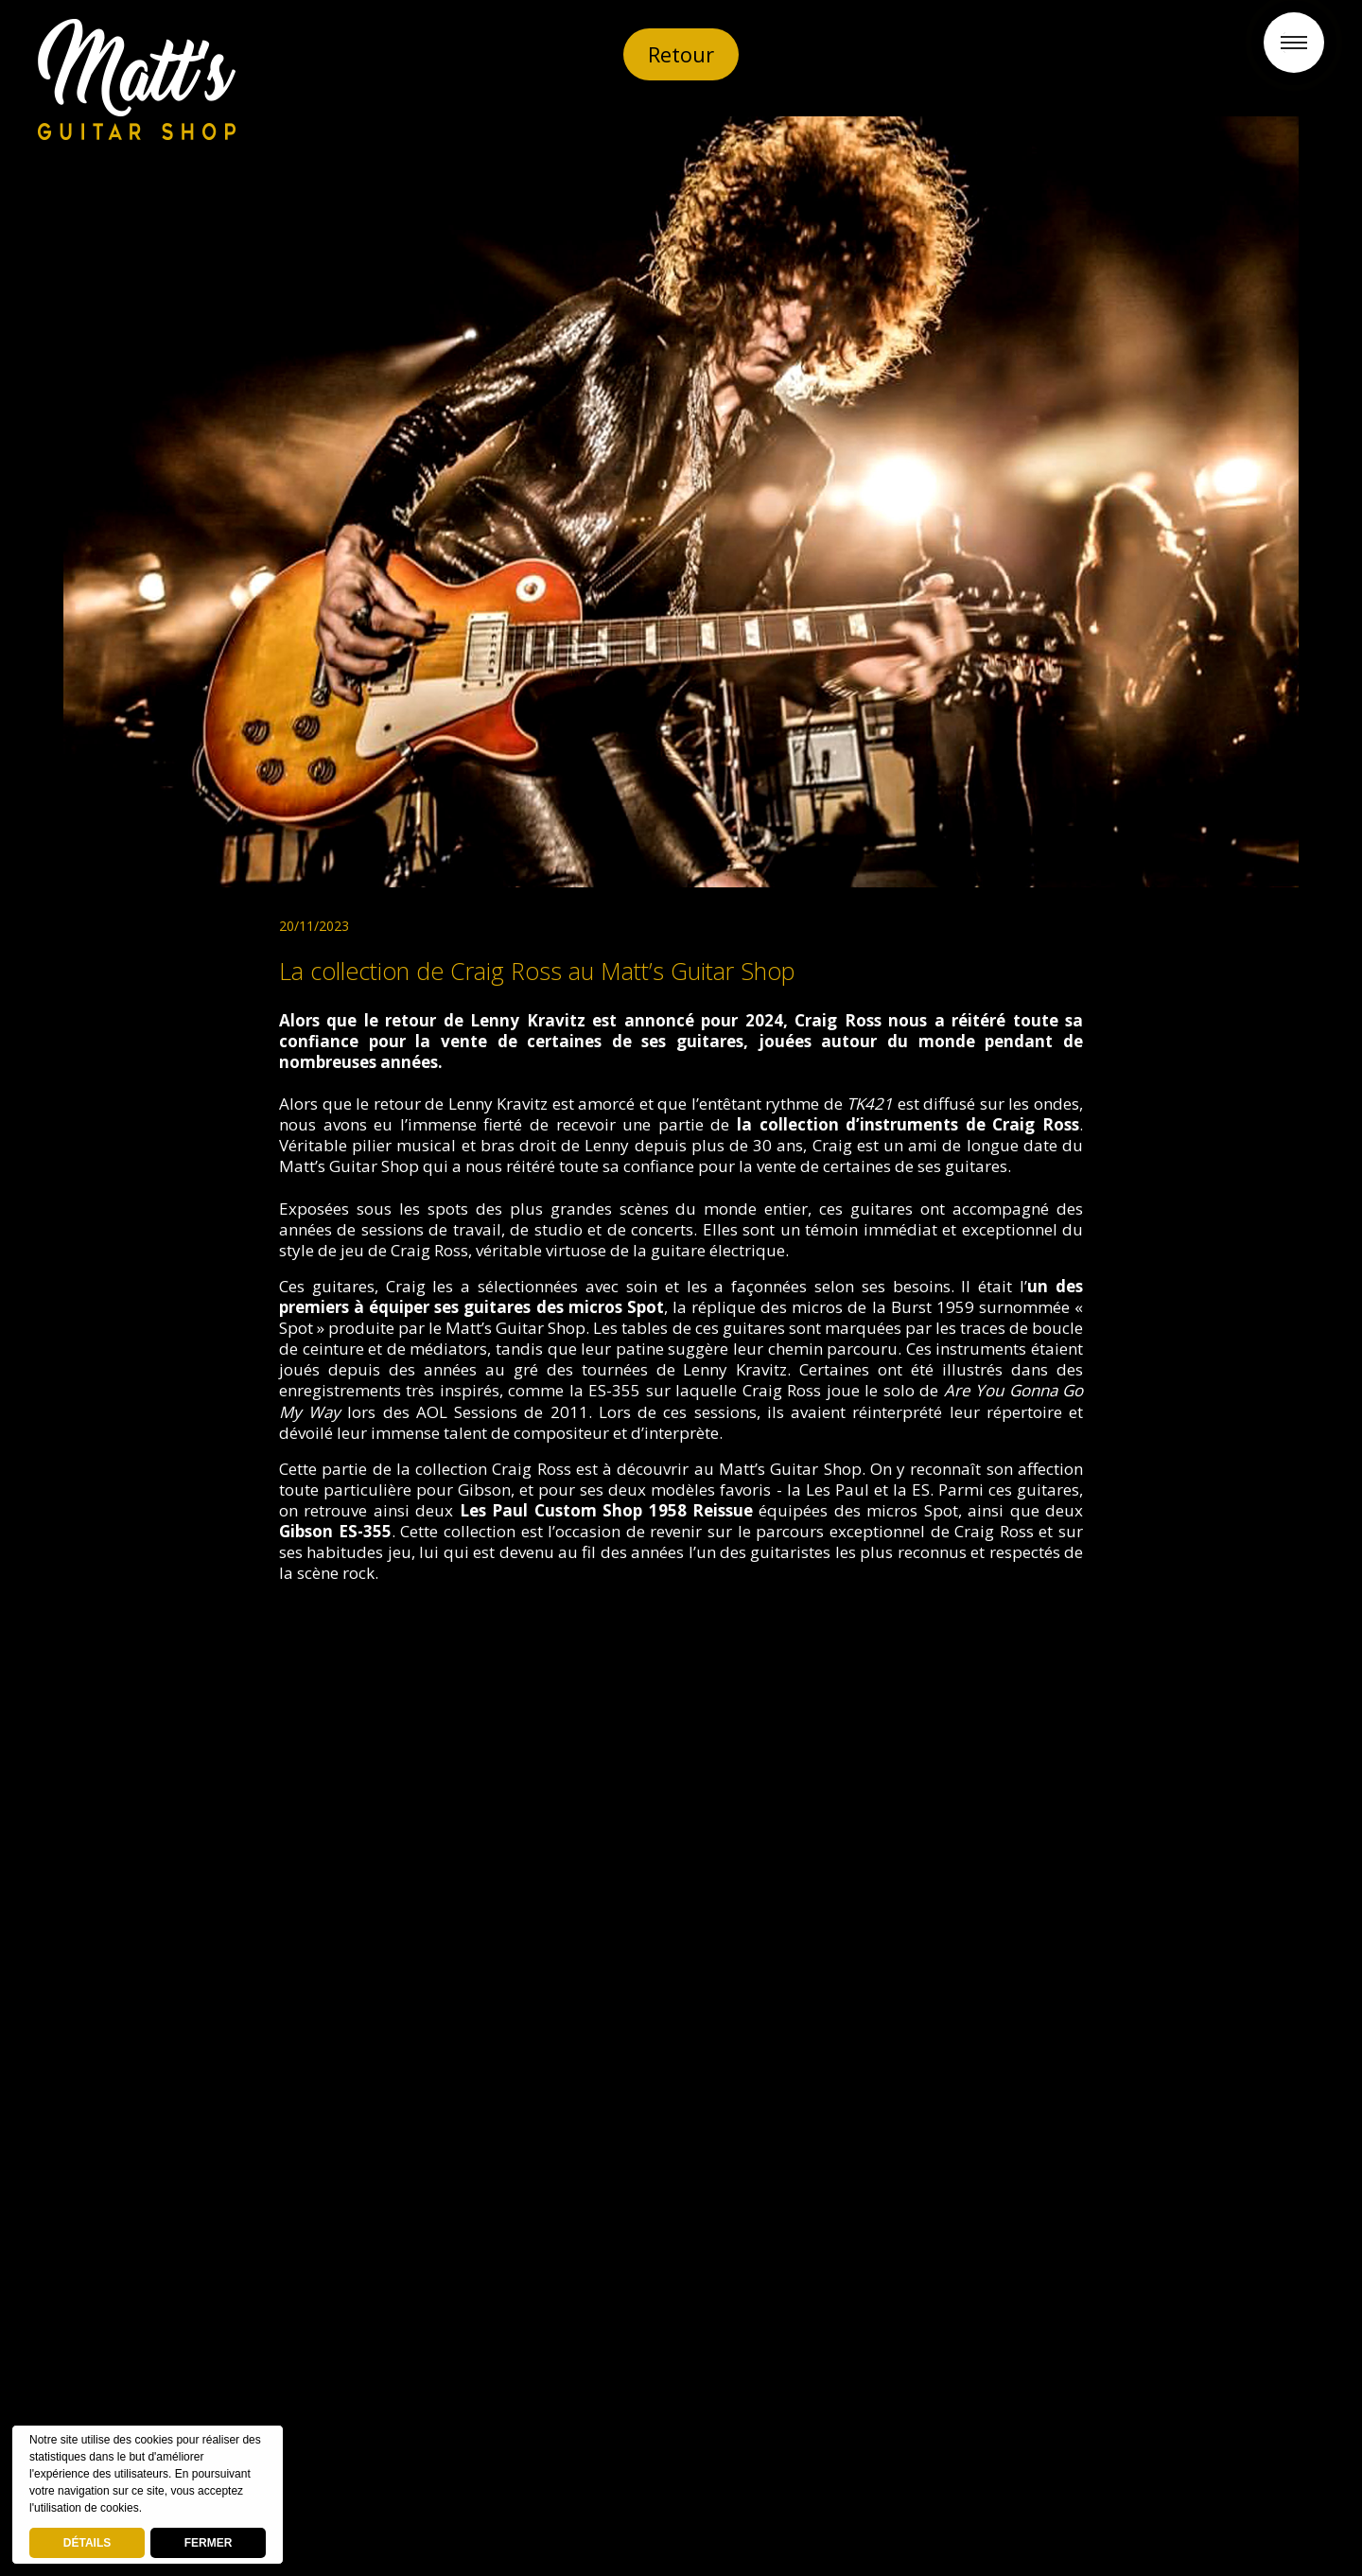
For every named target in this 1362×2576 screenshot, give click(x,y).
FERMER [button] (208, 2543)
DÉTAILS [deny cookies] (87, 2543)
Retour (681, 54)
